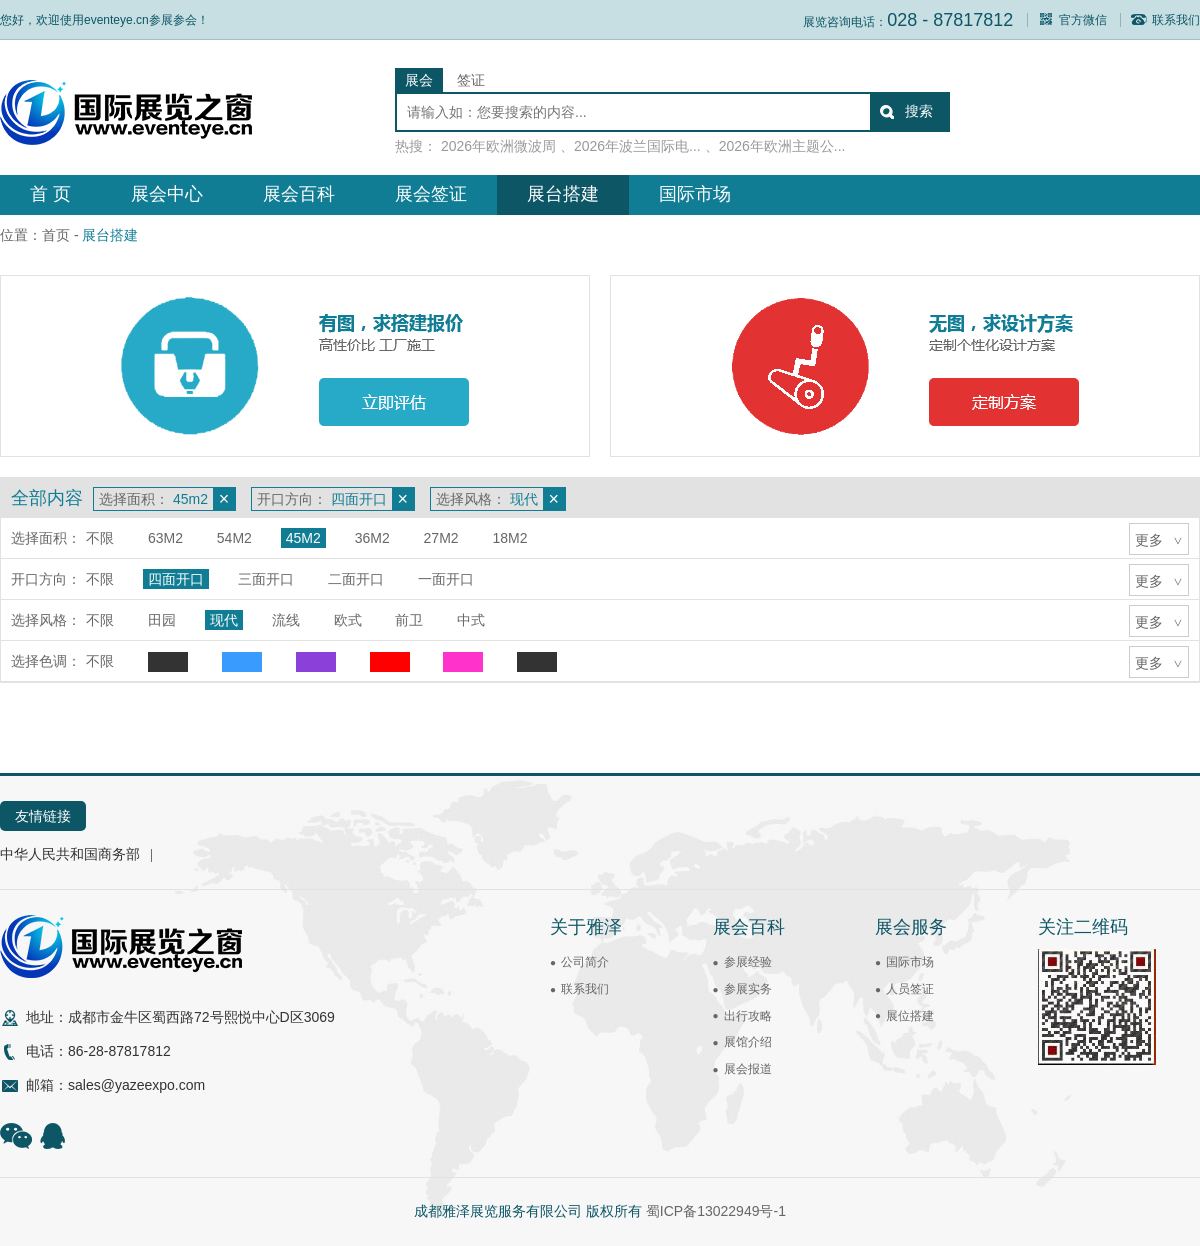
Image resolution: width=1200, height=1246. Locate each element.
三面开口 (266, 579)
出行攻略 (748, 1016)
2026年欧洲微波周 (498, 146)
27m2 (441, 538)
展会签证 (431, 194)
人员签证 (910, 989)
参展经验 (748, 962)
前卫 (409, 620)
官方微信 (1072, 20)
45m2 (303, 538)
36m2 (372, 538)
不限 (100, 538)
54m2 (234, 538)
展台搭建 (563, 194)
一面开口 (446, 579)
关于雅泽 (586, 927)
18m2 (510, 538)
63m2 (165, 538)
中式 (471, 620)
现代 (224, 620)
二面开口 (356, 579)
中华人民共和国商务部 (70, 854)
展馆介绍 (748, 1042)
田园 (162, 620)
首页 (56, 235)
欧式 (348, 620)
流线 (286, 620)
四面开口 (176, 579)
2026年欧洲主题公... (782, 146)
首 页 (50, 194)
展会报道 (748, 1069)
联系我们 (1165, 20)
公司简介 (585, 962)
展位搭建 (910, 1016)
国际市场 (695, 194)
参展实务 (748, 989)
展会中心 (167, 194)
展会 (419, 80)
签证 (471, 80)
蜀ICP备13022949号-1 (716, 1211)
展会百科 (299, 194)
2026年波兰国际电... (637, 146)
